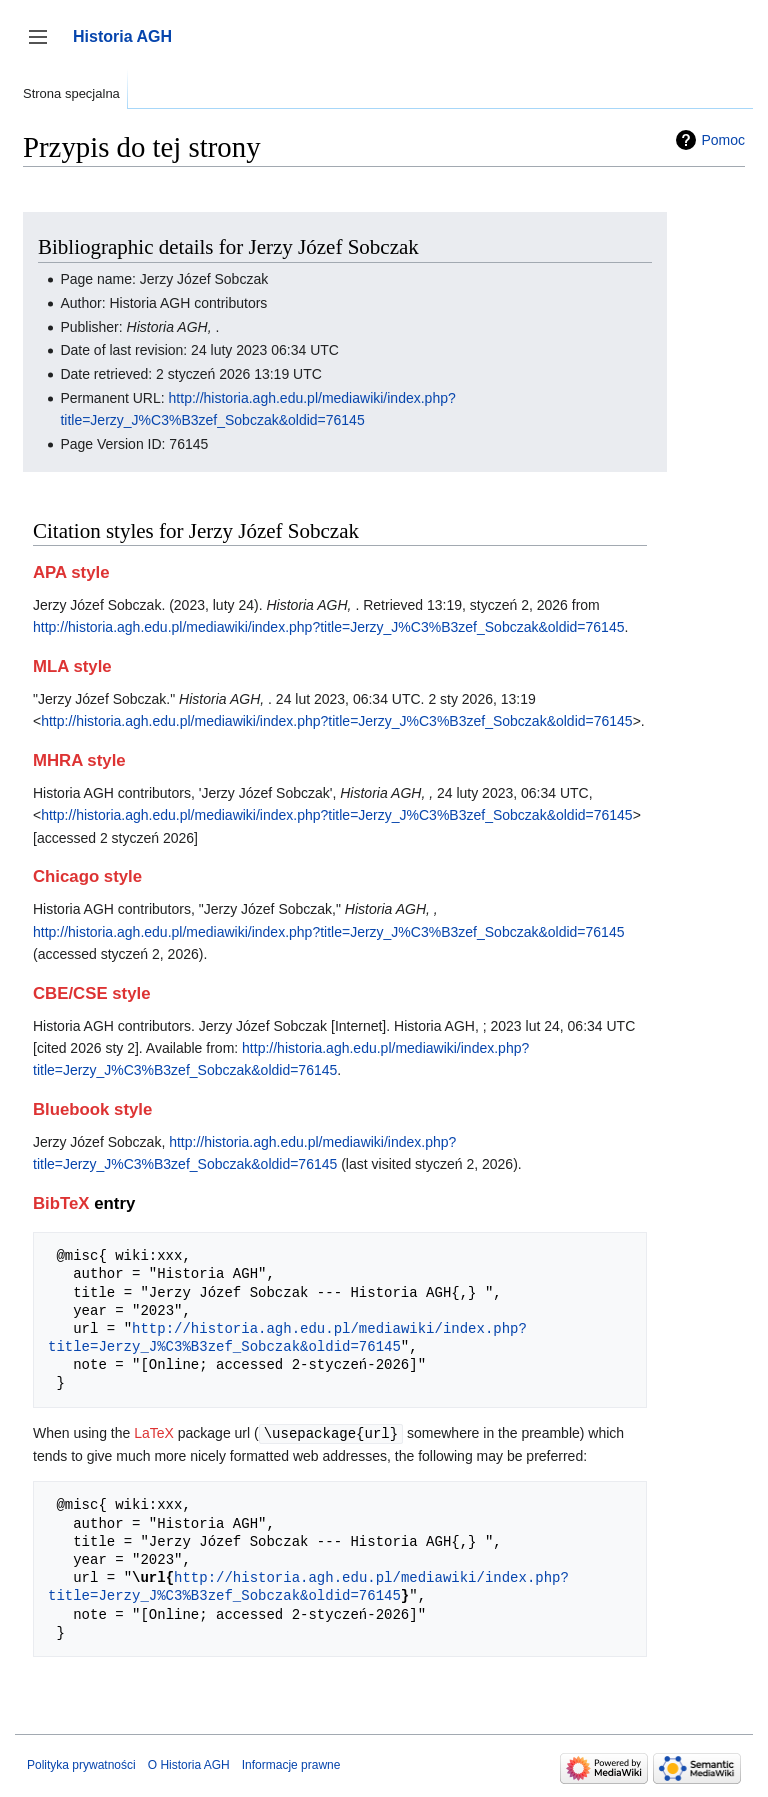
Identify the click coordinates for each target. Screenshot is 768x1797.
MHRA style (79, 760)
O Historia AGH (189, 1764)
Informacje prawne (291, 1764)
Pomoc (723, 140)
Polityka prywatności (81, 1764)
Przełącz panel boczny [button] (44, 46)
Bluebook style (92, 1109)
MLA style (72, 666)
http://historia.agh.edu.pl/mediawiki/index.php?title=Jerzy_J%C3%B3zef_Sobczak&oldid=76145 (328, 627)
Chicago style (87, 876)
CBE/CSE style (92, 993)
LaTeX (154, 1433)
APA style (71, 572)
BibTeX (61, 1203)
